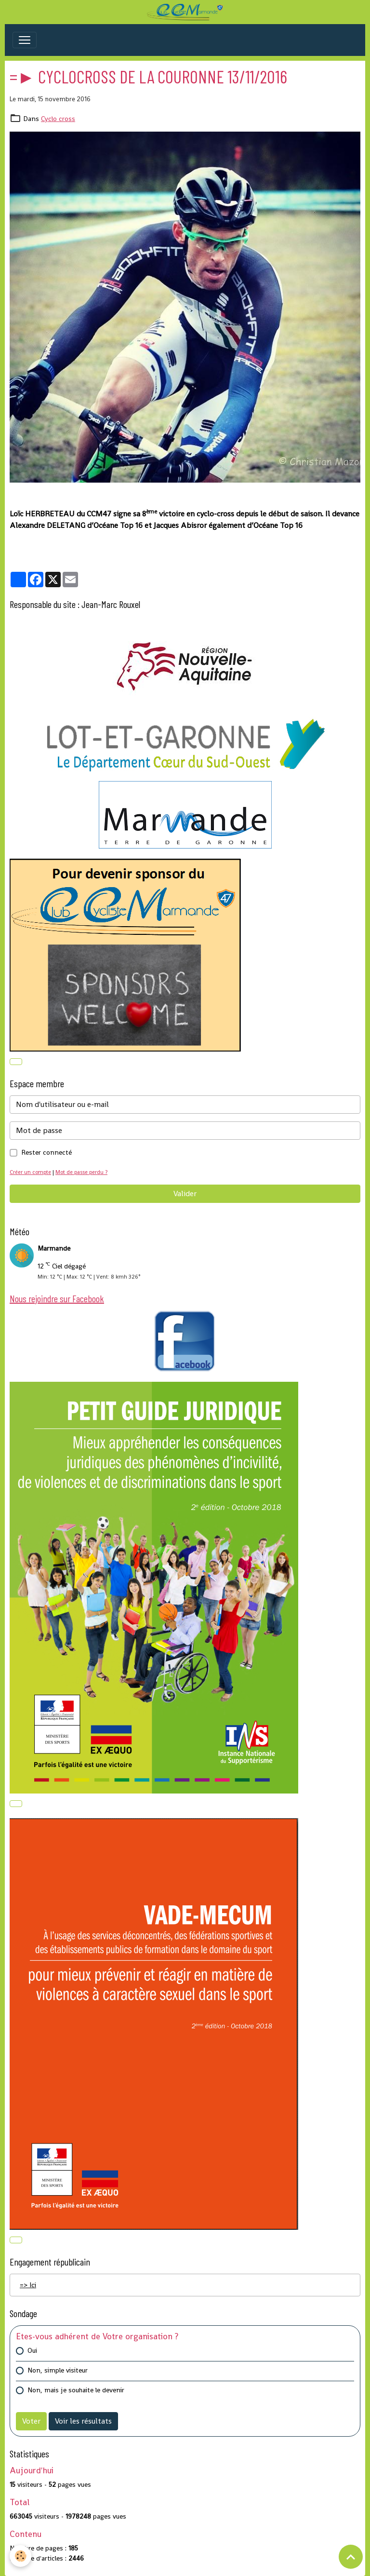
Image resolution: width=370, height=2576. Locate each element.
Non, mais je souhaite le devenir (75, 2390)
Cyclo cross (58, 118)
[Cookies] (20, 2556)
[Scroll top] (351, 2557)
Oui (32, 2350)
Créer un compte (30, 1172)
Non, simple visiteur (57, 2370)
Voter (31, 2421)
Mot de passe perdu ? (81, 1172)
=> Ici (28, 2284)
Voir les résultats (83, 2421)
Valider (185, 1193)
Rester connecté (46, 1152)
